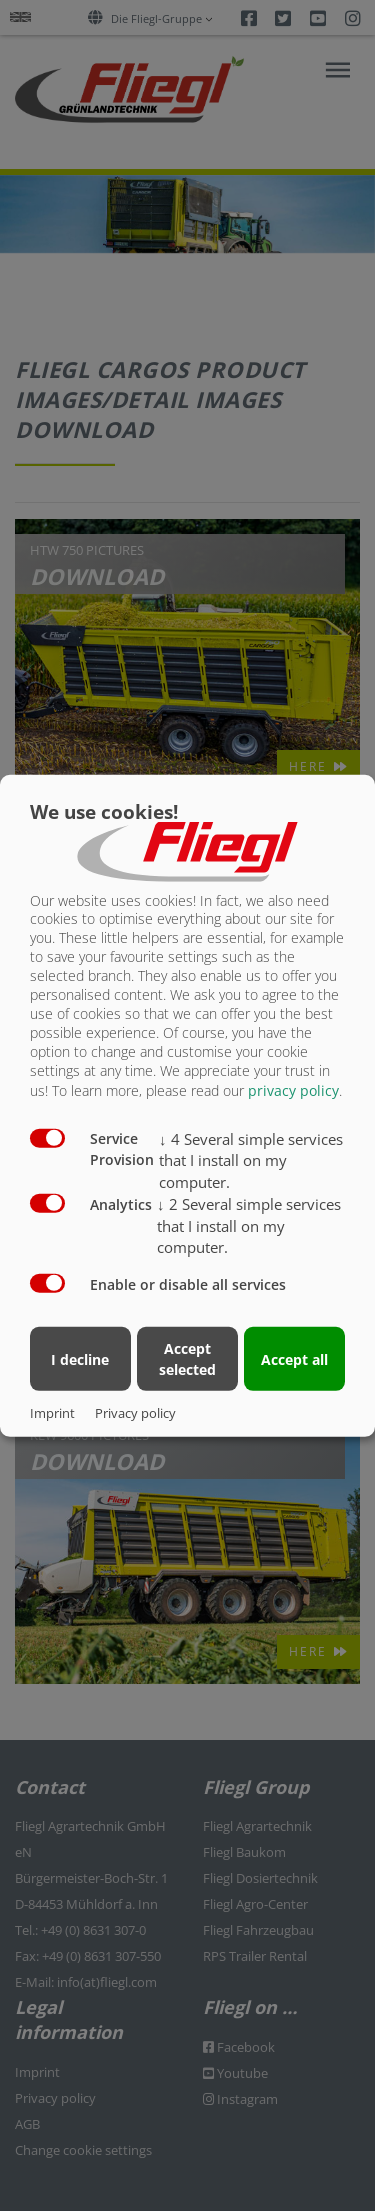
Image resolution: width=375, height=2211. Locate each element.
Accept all (294, 1358)
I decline (80, 1358)
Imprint (52, 1413)
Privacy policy (135, 1413)
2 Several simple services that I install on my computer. (249, 1226)
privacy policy (293, 1089)
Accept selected (187, 1359)
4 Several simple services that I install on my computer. (251, 1160)
